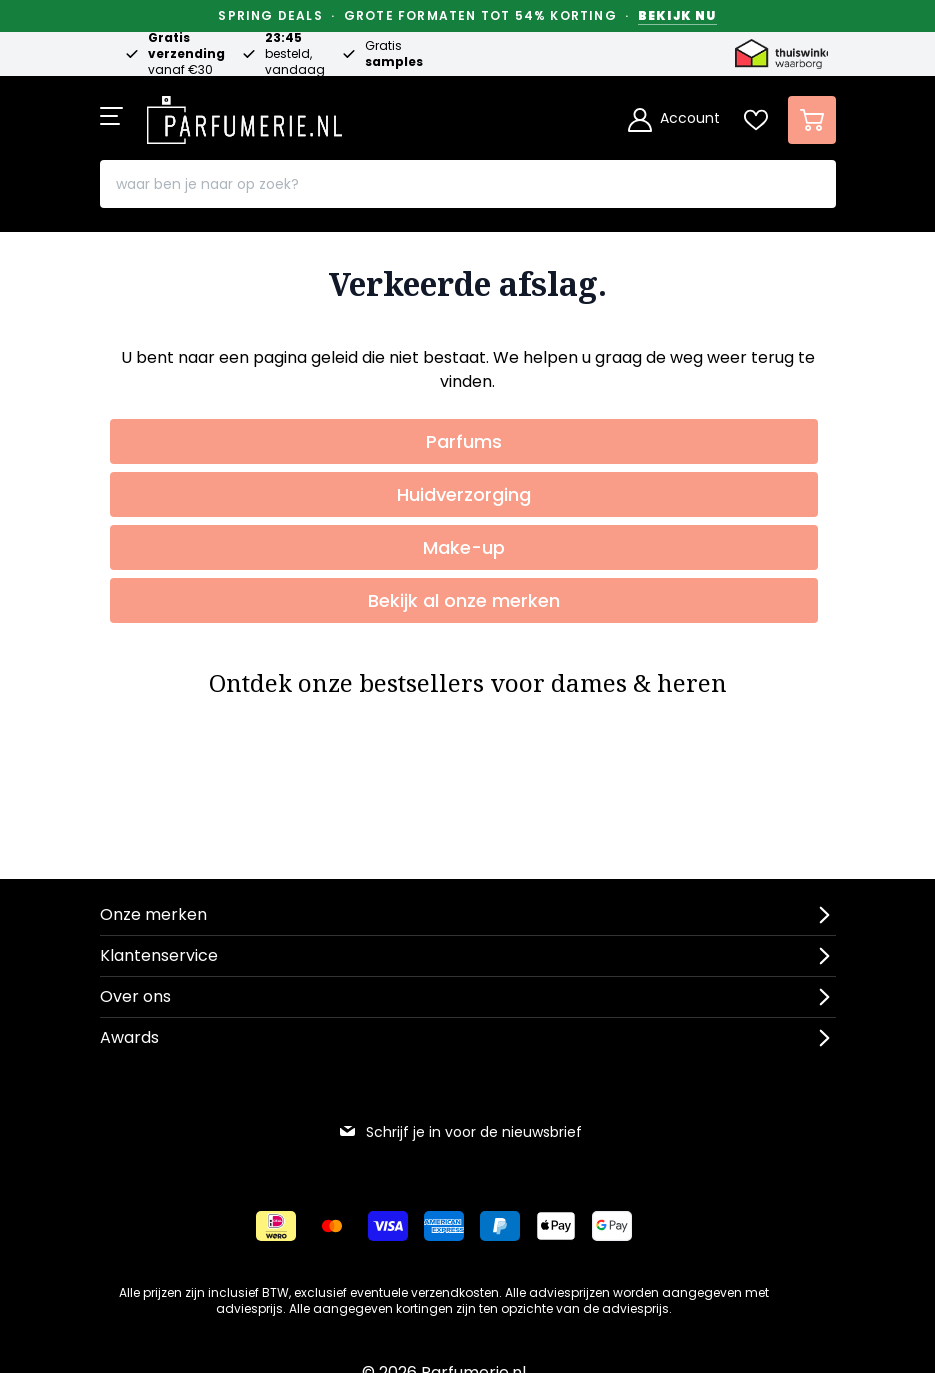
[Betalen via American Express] (444, 1226)
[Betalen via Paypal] (500, 1226)
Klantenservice (159, 955)
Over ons (135, 996)
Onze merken (153, 914)
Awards (129, 1037)
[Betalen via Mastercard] (332, 1226)
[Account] (674, 120)
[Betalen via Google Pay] (612, 1226)
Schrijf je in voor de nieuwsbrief (460, 1132)
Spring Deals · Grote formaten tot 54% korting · (467, 16)
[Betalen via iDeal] (276, 1226)
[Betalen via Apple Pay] (556, 1226)
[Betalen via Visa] (388, 1226)
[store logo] (245, 114)
